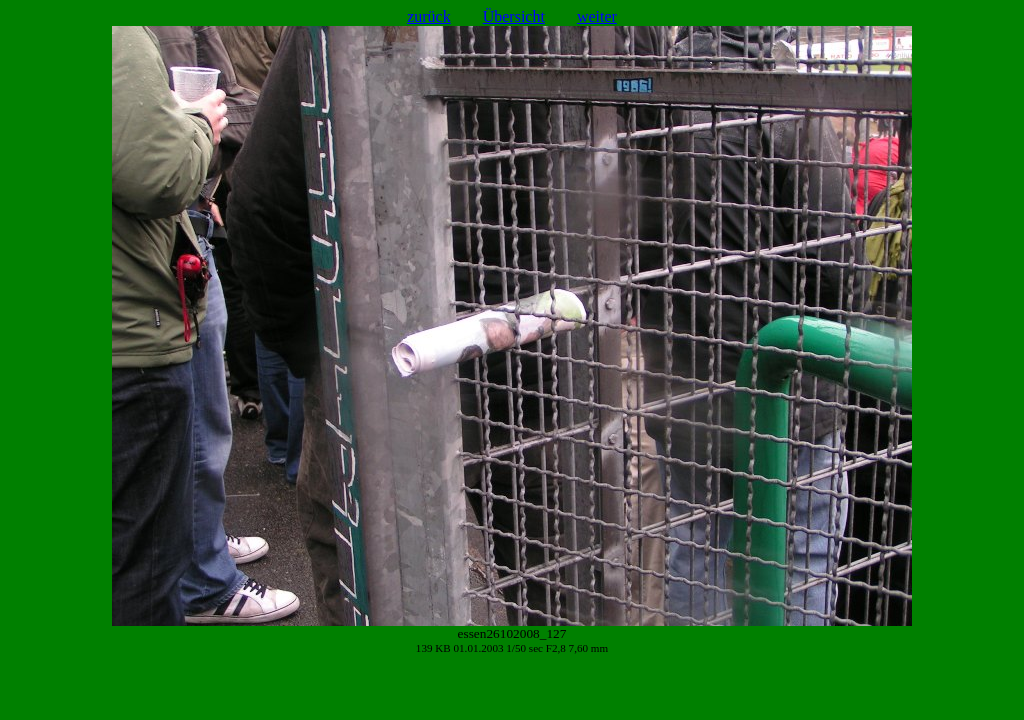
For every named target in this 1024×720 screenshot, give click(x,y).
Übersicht (514, 16)
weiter (597, 16)
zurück (429, 16)
